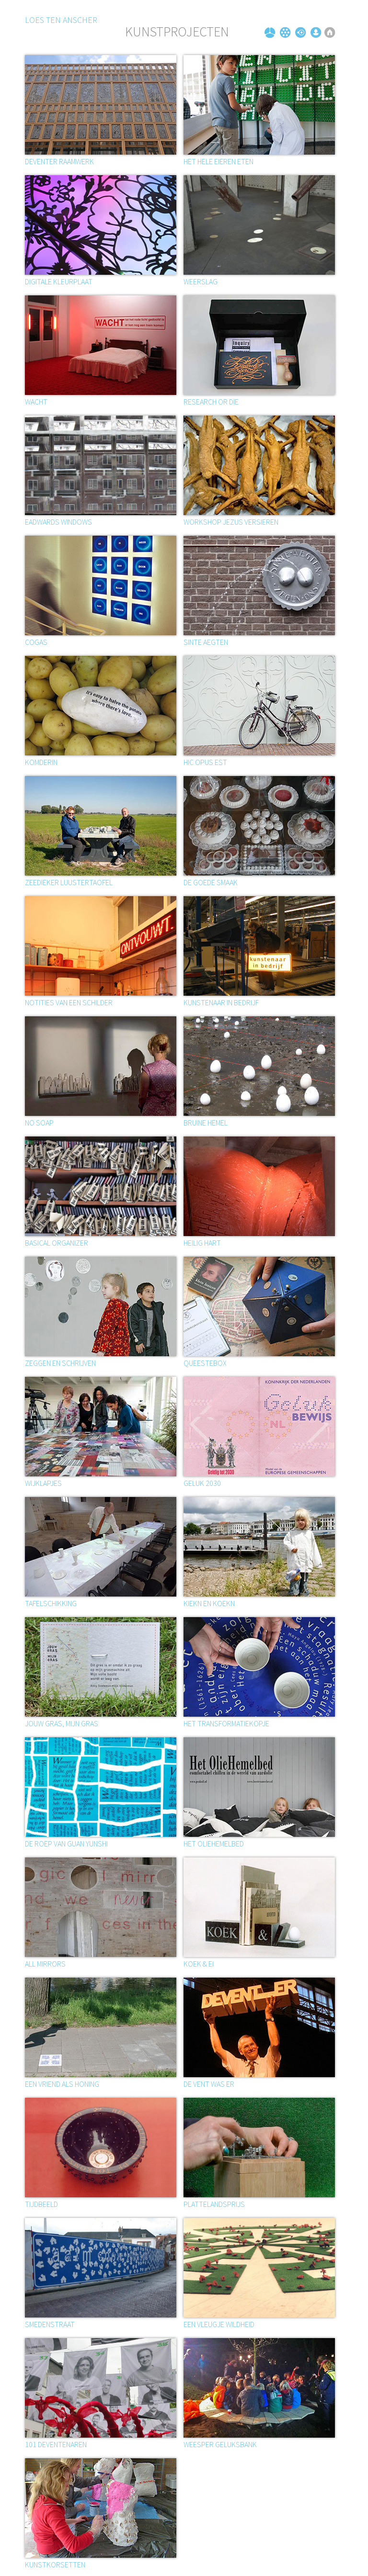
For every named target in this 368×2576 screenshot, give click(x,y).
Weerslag (201, 281)
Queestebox (205, 1363)
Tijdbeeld (41, 2204)
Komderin (41, 762)
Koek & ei (199, 1964)
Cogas (36, 642)
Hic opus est (205, 762)
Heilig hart (202, 1243)
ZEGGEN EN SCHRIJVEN (60, 1363)
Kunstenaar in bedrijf (221, 1002)
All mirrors (45, 1964)
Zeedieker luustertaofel (69, 882)
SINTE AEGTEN (206, 642)
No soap (39, 1122)
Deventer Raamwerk (59, 161)
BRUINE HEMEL (206, 1122)
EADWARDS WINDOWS (58, 522)
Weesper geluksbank (220, 2444)
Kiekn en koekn (209, 1603)
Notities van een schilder (69, 1002)
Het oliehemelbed (214, 1843)
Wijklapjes (43, 1483)
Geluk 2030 (202, 1483)
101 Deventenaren (56, 2444)
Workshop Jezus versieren (231, 522)
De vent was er (209, 2084)
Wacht (36, 401)
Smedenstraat (50, 2324)
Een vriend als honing (62, 2084)
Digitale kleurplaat (58, 281)
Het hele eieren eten (218, 161)
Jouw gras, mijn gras (61, 1723)
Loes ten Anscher (61, 19)
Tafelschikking (51, 1603)
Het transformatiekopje (226, 1723)
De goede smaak (211, 882)
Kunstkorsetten (55, 2564)
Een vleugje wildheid (219, 2324)
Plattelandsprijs (214, 2204)
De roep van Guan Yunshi (66, 1843)
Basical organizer (56, 1243)
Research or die (211, 401)
